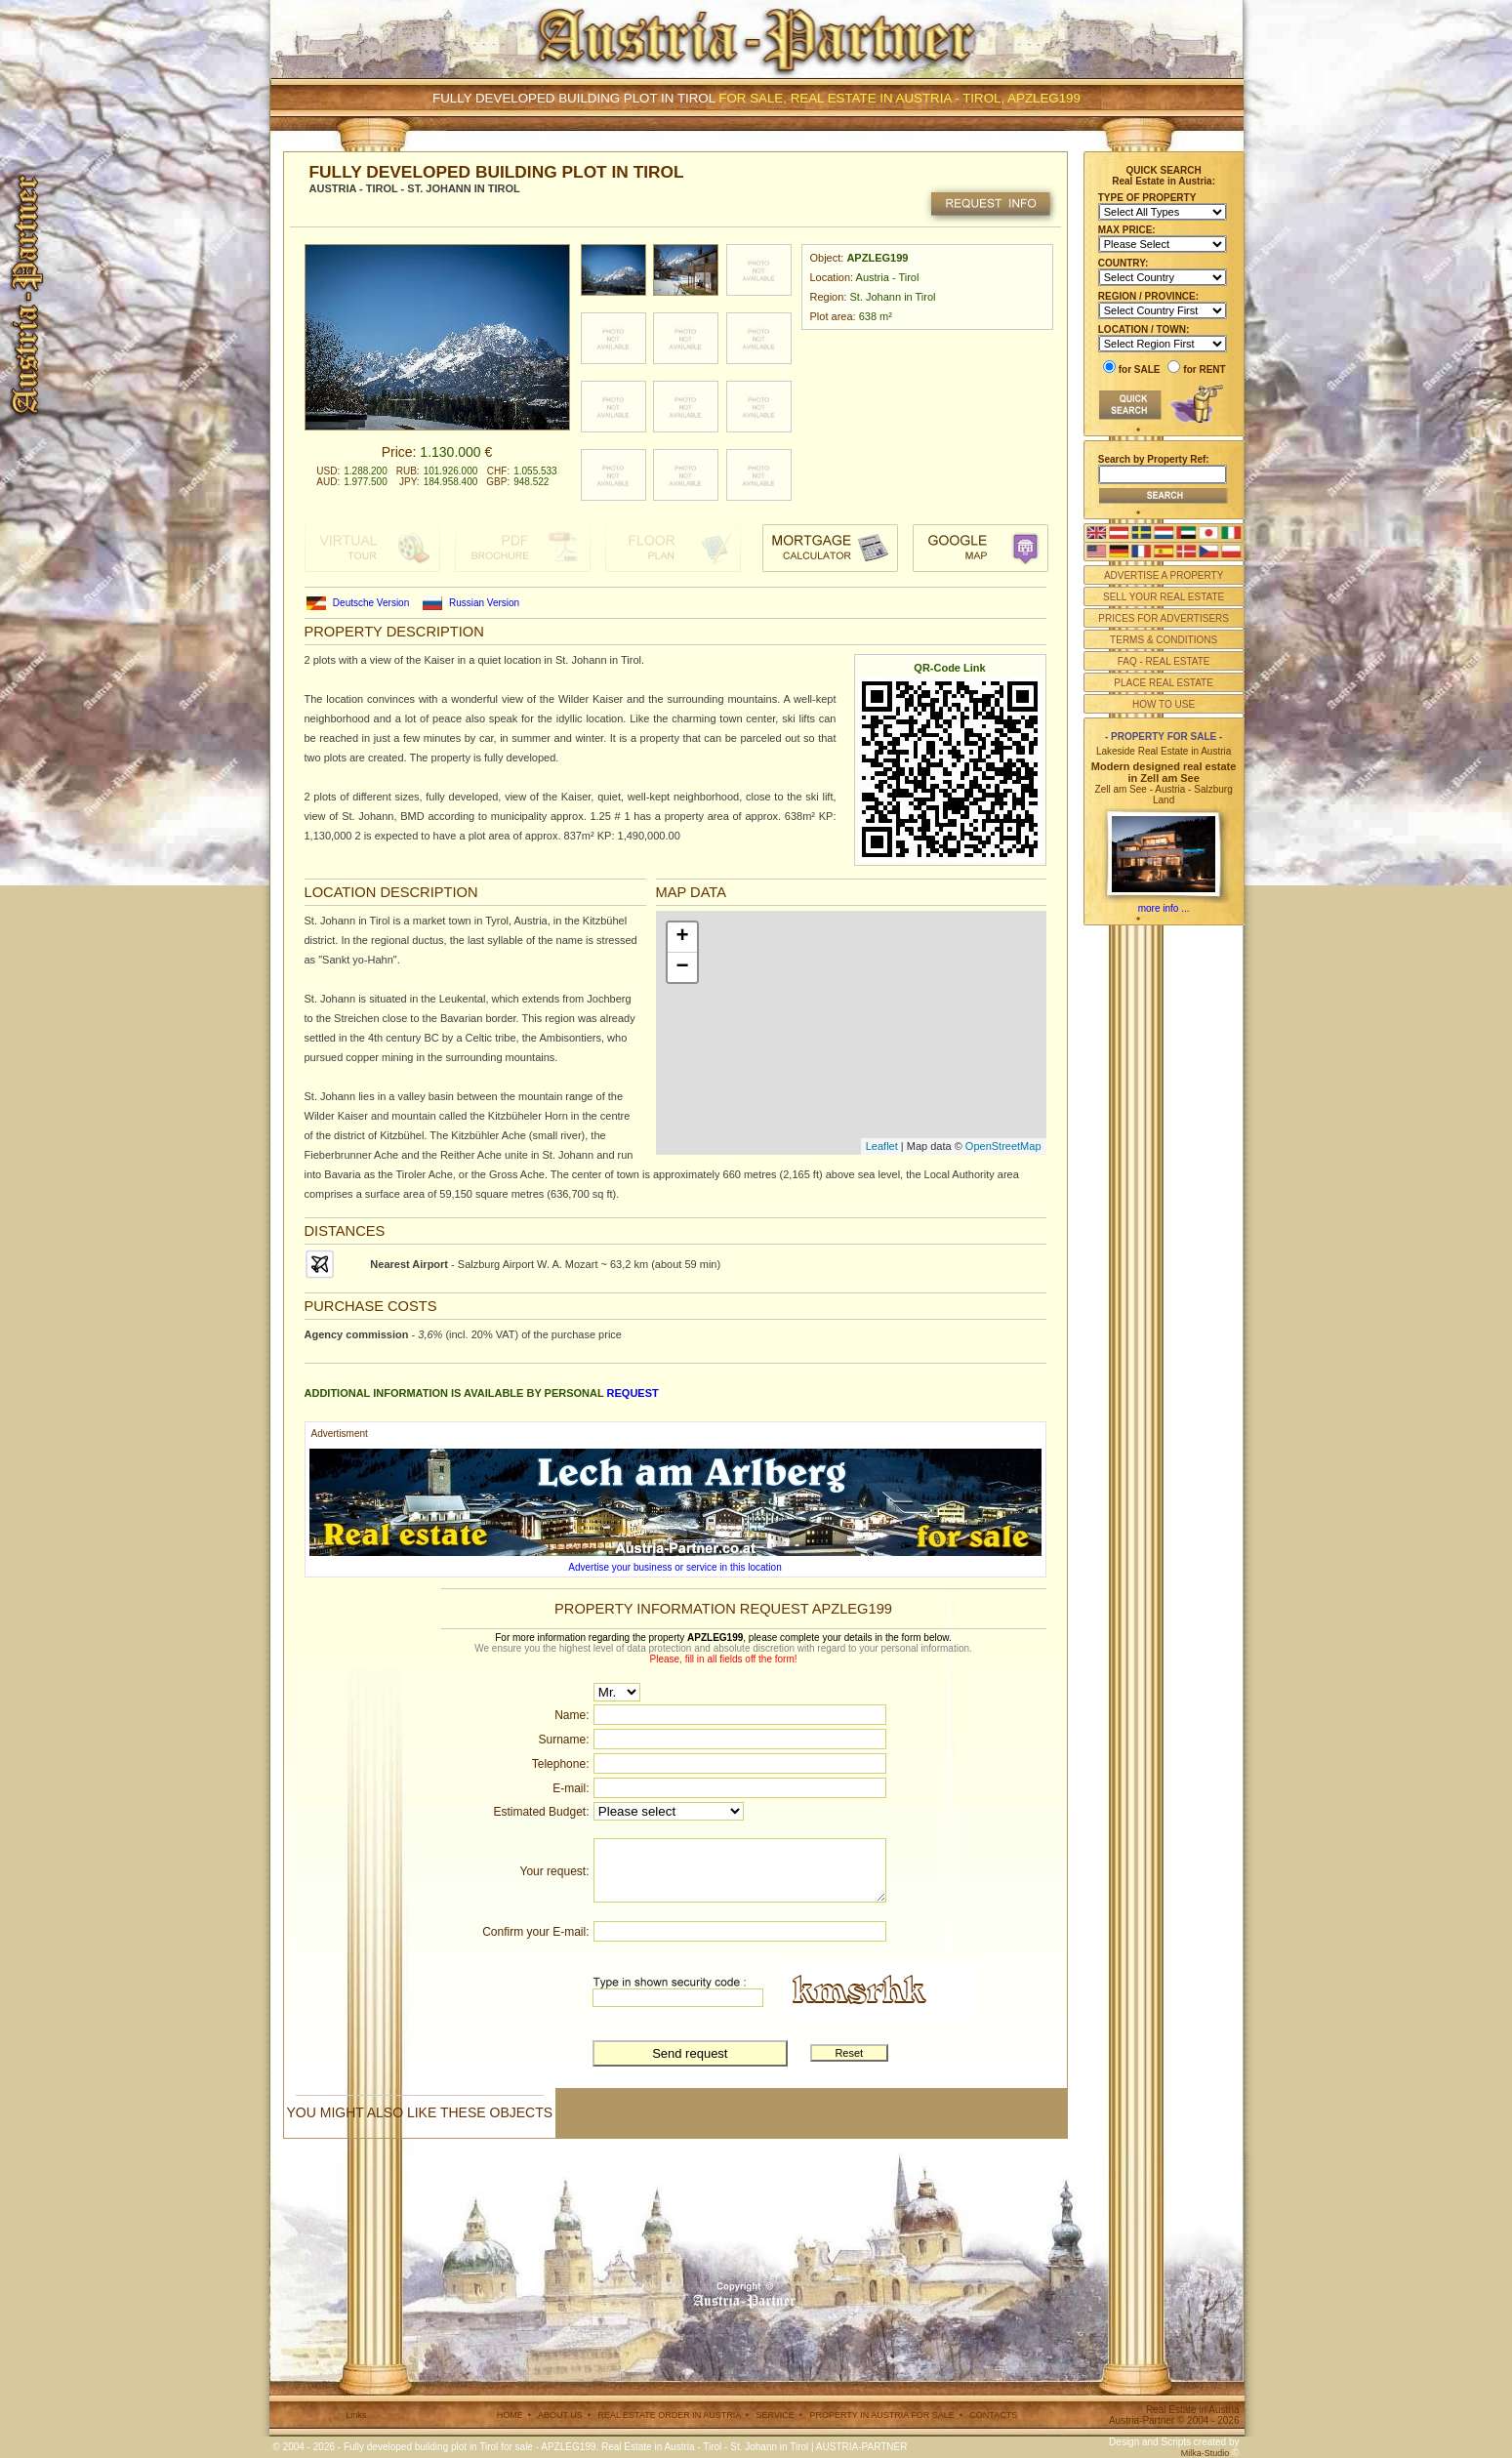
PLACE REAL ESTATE (1163, 682)
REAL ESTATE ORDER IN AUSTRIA (668, 2415)
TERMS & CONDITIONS (1163, 640)
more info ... (1164, 908)
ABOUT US (560, 2415)
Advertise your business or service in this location (674, 1567)
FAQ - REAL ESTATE (1164, 661)
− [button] (681, 967)
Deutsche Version (371, 602)
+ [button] (681, 937)
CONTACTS (993, 2415)
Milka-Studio (1205, 2453)
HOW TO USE (1163, 704)
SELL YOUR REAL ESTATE (1163, 597)
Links (356, 2415)
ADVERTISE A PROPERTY (1163, 575)
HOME (510, 2415)
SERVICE (775, 2415)
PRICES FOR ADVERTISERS (1163, 618)
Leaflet (882, 1146)
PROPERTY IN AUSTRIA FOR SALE (881, 2415)
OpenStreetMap (1003, 1146)
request (633, 1393)
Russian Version (484, 602)
